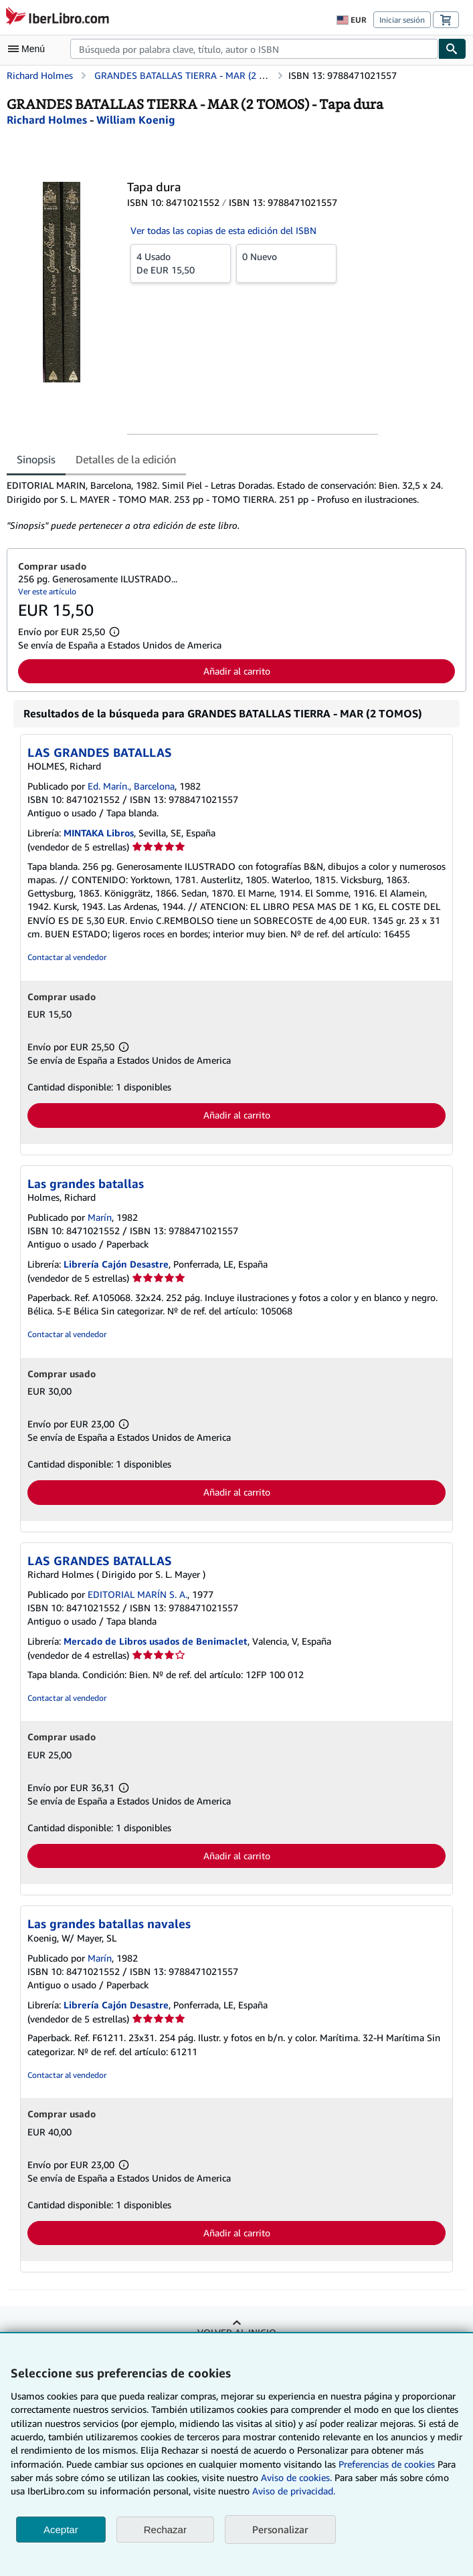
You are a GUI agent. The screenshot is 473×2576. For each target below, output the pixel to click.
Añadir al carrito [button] (236, 671)
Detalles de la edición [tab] (126, 459)
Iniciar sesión (402, 20)
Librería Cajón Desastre (116, 1264)
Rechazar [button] (165, 2529)
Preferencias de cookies (387, 2464)
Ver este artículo (47, 591)
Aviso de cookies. (296, 2477)
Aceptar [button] (60, 2529)
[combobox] (254, 49)
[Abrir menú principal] (29, 49)
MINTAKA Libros (99, 832)
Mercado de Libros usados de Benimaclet (156, 1641)
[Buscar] (452, 49)
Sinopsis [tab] (36, 459)
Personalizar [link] (280, 2529)
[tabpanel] (231, 505)
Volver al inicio (236, 2332)
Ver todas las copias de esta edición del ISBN (223, 230)
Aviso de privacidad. (293, 2490)
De (180, 262)
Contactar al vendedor (66, 957)
